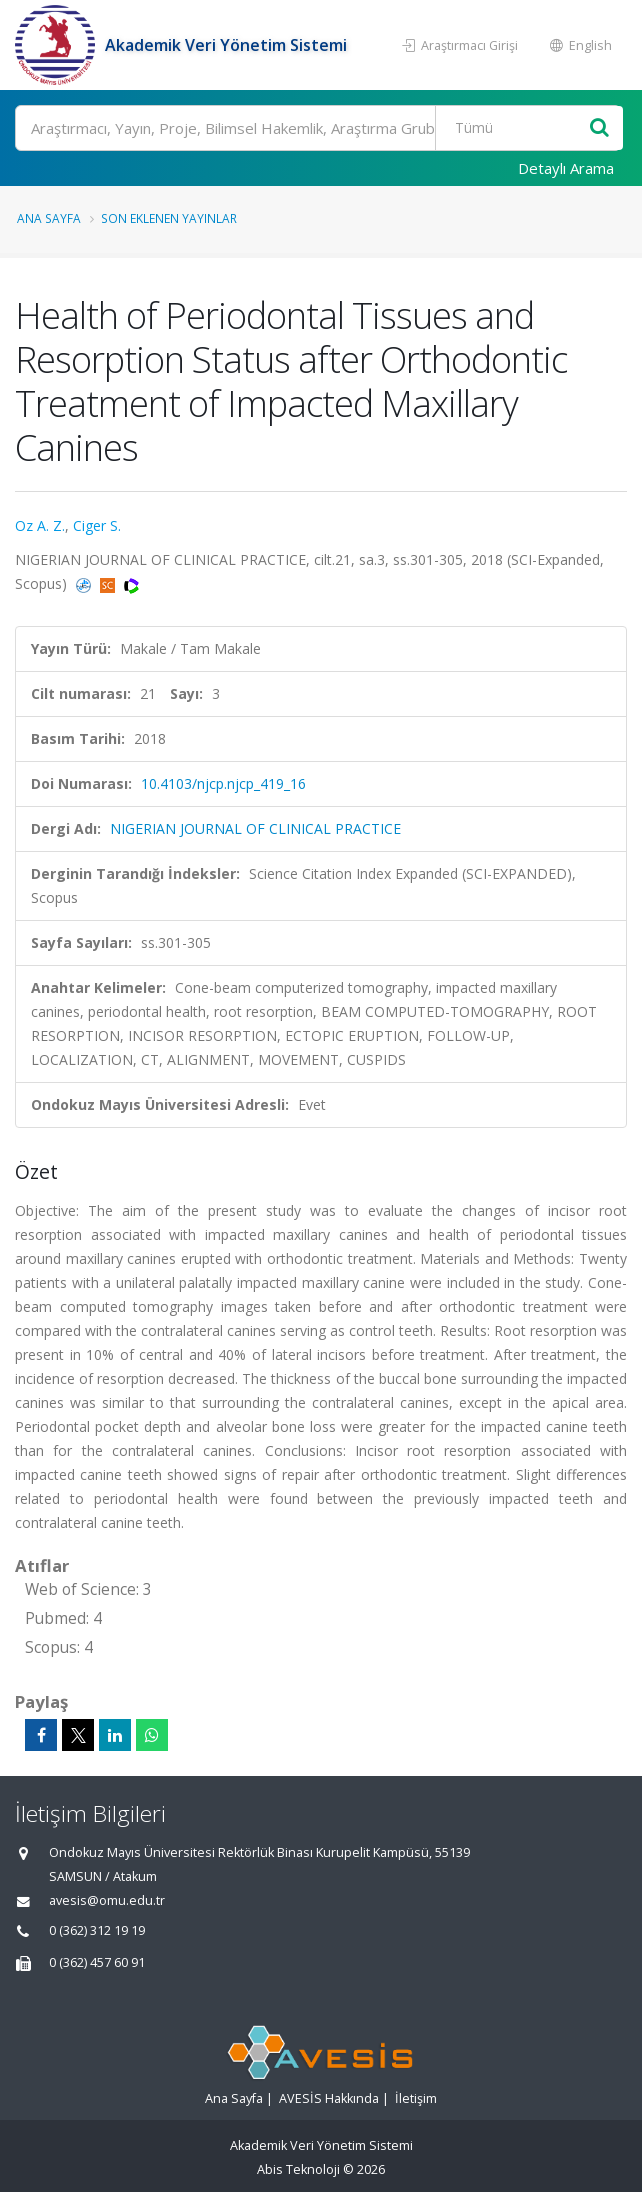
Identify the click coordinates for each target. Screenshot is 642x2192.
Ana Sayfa (49, 218)
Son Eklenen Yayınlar (169, 218)
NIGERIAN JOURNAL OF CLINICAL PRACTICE (255, 828)
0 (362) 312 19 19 (97, 1930)
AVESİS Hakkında (329, 2098)
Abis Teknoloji (298, 2169)
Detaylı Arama (566, 168)
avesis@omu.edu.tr (107, 1900)
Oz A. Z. (40, 525)
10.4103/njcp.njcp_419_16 (223, 783)
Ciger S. (97, 525)
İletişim (416, 2098)
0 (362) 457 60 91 (97, 1962)
